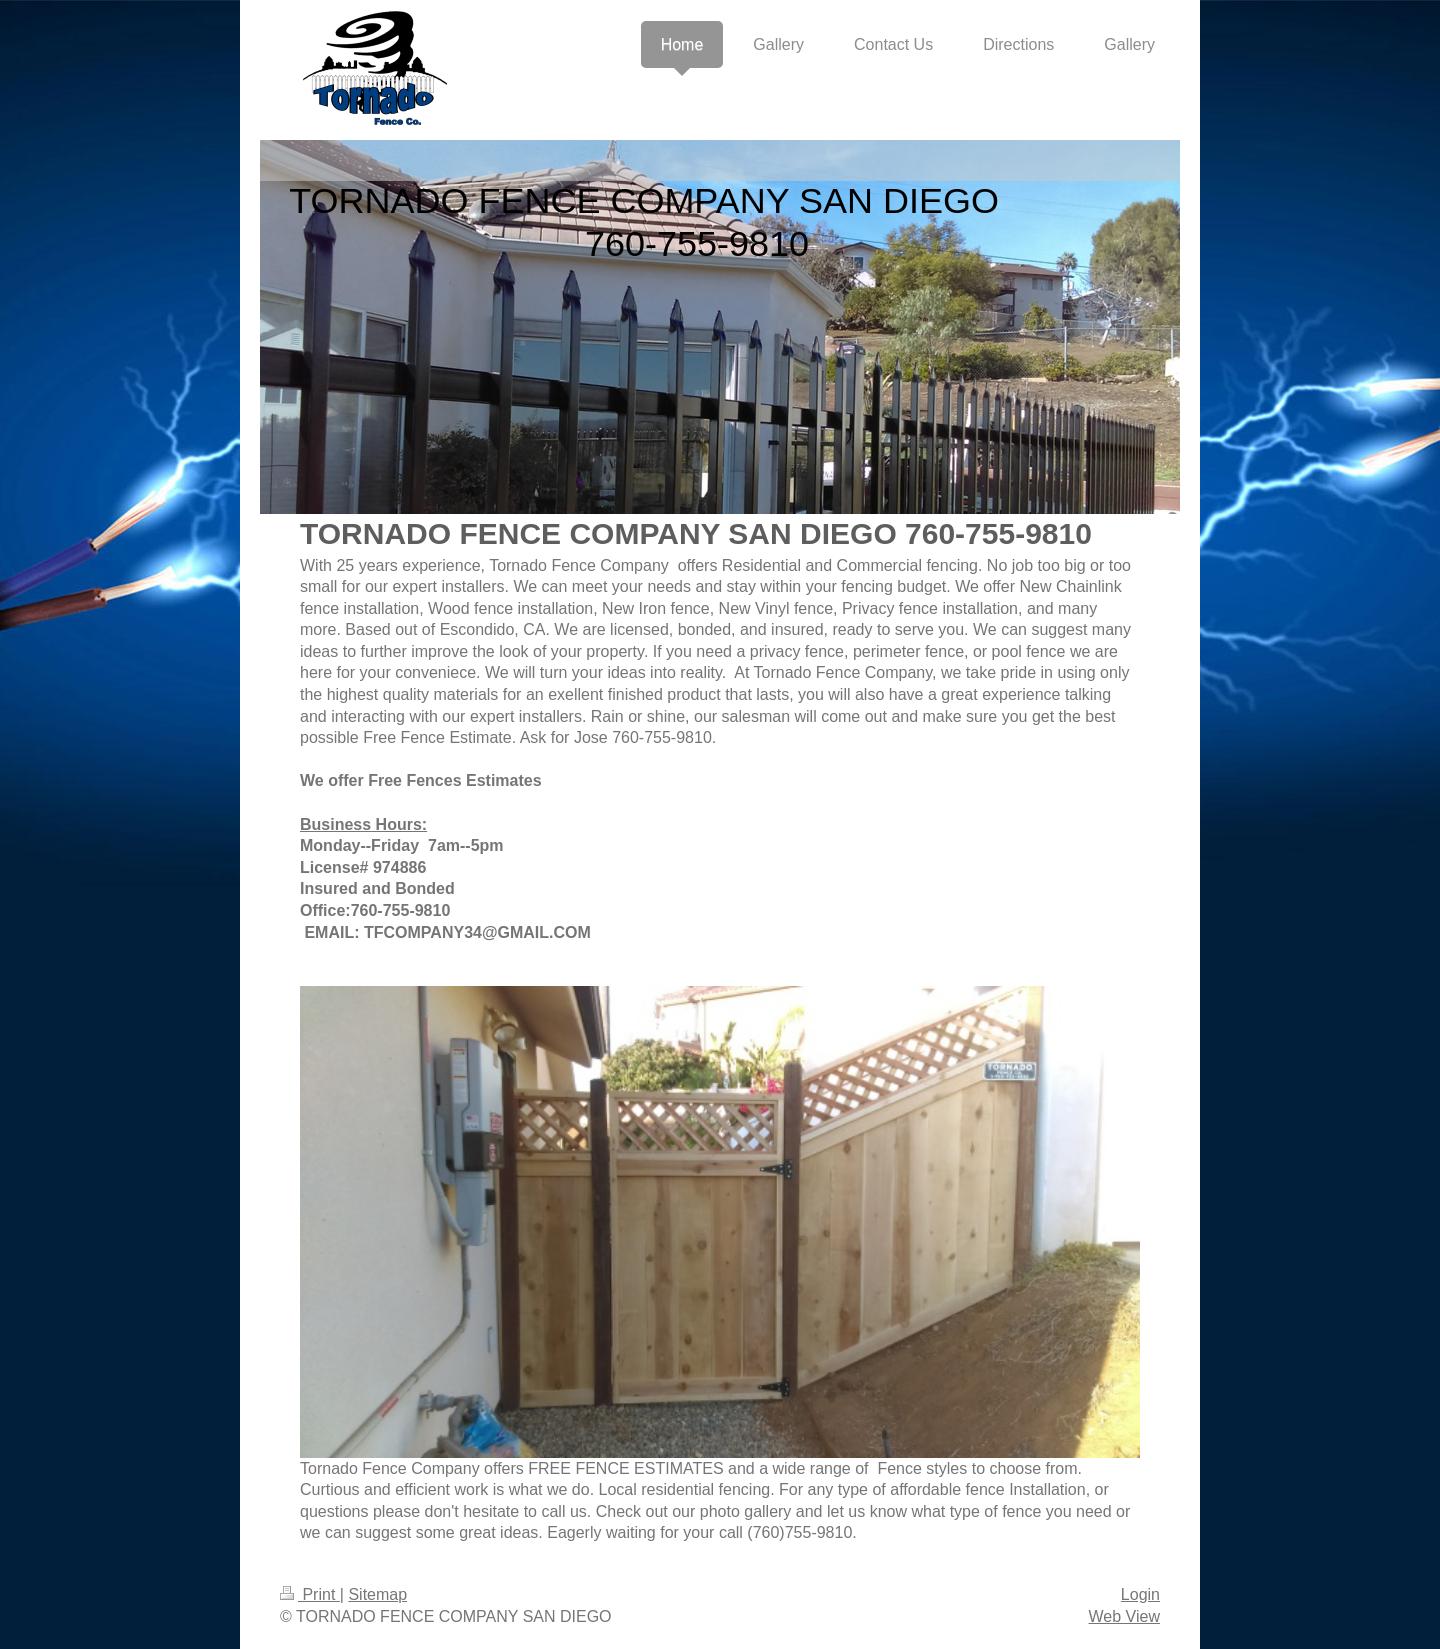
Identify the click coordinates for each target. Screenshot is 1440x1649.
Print (310, 1594)
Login (1140, 1594)
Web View (1124, 1616)
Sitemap (377, 1594)
